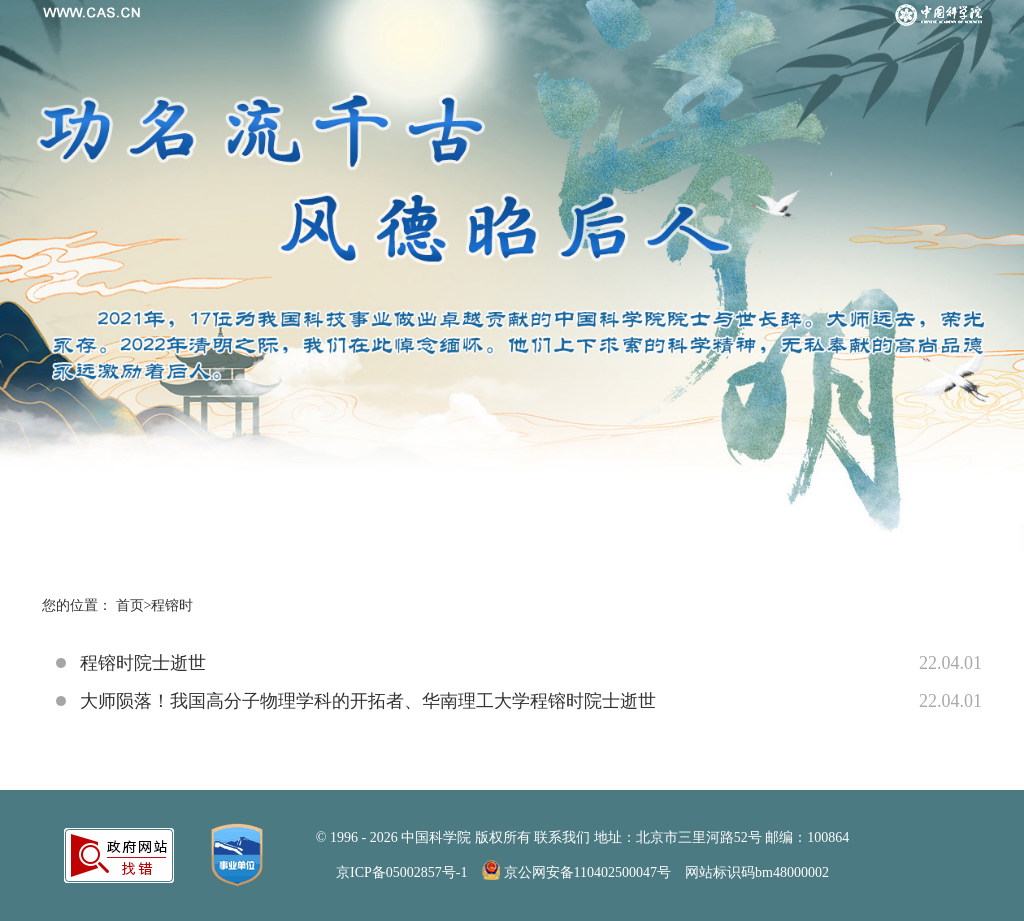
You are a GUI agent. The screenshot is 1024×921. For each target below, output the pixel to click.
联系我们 (562, 837)
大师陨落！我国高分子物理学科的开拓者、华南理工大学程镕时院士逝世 (368, 701)
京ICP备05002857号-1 (401, 872)
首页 (130, 605)
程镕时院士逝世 (143, 663)
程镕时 (172, 605)
